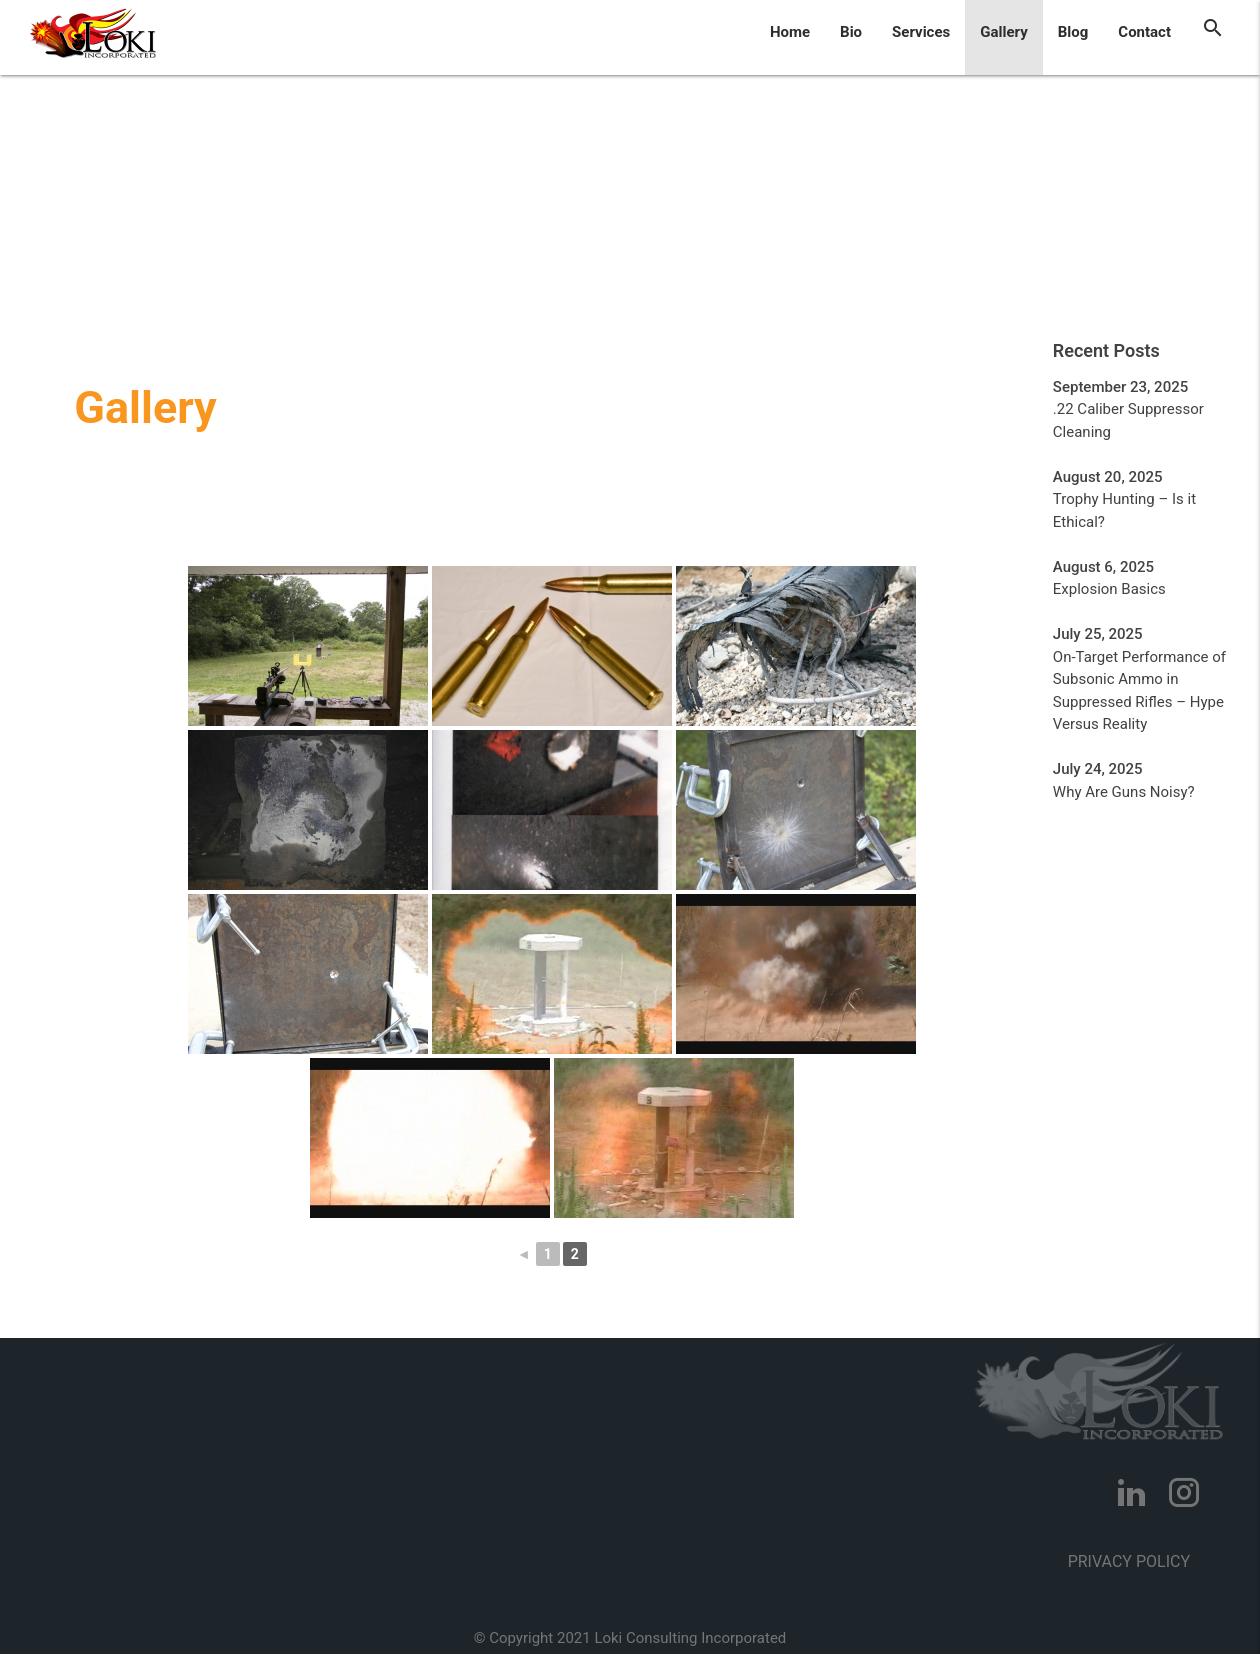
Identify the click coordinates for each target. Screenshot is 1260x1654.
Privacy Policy (1129, 1561)
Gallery (1003, 32)
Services (921, 32)
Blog (1073, 32)
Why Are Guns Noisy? (1124, 792)
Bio (851, 32)
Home (790, 32)
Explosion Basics (1109, 589)
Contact (1144, 32)
